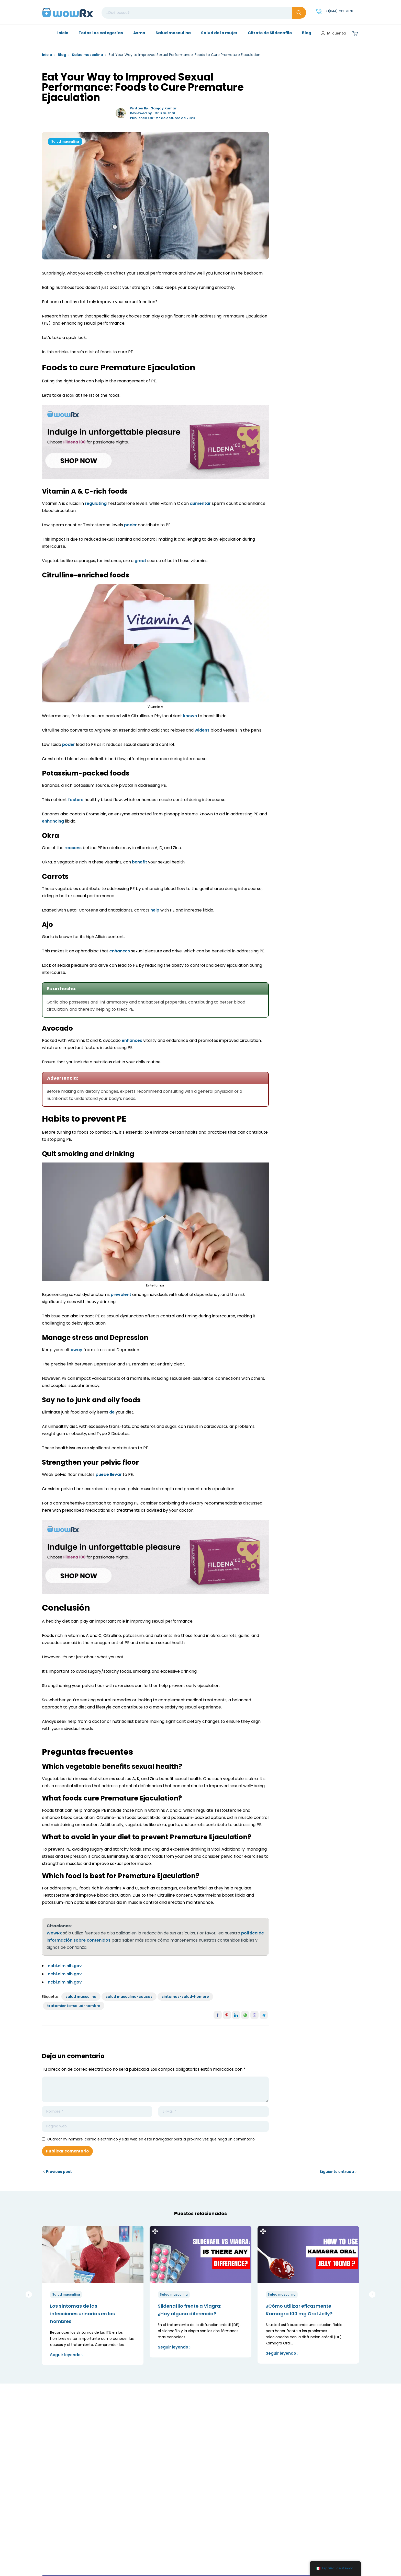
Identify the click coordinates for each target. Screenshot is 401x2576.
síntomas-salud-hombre (185, 1996)
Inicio (47, 54)
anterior (29, 2294)
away (76, 1350)
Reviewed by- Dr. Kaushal (152, 113)
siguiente (372, 2294)
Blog (62, 54)
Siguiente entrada (337, 2171)
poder (130, 525)
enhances (119, 951)
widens (202, 730)
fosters (75, 800)
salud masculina (80, 1996)
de (112, 1412)
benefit (139, 862)
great (140, 561)
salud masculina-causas (129, 1996)
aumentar (200, 503)
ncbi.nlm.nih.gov (65, 1966)
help (154, 910)
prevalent (121, 1294)
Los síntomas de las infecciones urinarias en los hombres (82, 2313)
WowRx (54, 1933)
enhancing (53, 821)
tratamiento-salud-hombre (73, 2005)
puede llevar (109, 1474)
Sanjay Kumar (164, 108)
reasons (73, 848)
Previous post (59, 2171)
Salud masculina (87, 54)
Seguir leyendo (66, 2354)
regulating (96, 503)
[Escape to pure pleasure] (155, 475)
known (190, 716)
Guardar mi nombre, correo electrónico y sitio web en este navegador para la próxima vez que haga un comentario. (151, 2139)
